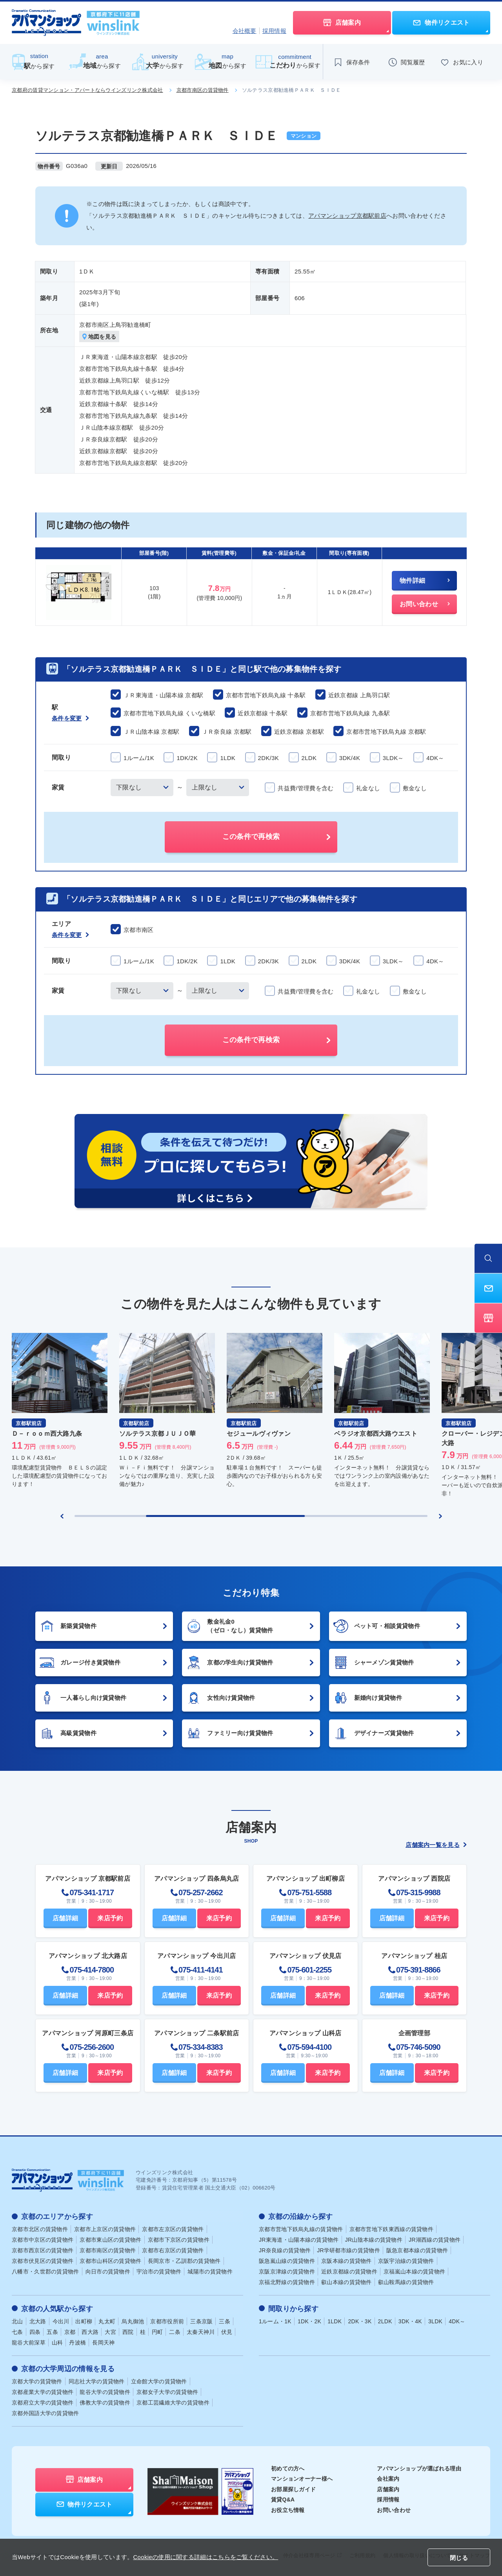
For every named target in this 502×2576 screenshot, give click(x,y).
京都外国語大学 (45, 2413)
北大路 (37, 2321)
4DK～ (457, 2321)
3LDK (435, 2321)
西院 (128, 2331)
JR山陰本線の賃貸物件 (373, 2240)
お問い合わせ (394, 2510)
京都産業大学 (42, 2391)
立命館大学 (159, 2381)
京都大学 (37, 2381)
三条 (224, 2321)
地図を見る (99, 336)
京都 (70, 2331)
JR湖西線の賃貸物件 (434, 2240)
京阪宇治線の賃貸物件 (406, 2261)
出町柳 (83, 2321)
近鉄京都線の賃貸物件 (349, 2271)
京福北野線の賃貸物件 (287, 2282)
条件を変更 (70, 718)
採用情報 (274, 30)
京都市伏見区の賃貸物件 (42, 2261)
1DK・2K (309, 2321)
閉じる (459, 2557)
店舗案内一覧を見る (436, 1844)
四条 (35, 2331)
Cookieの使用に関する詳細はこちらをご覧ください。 (205, 2557)
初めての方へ (288, 2468)
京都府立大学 (42, 2402)
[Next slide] (440, 1516)
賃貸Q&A (283, 2499)
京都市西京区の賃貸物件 (42, 2250)
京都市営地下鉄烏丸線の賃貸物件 (301, 2229)
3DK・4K (410, 2321)
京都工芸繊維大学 (172, 2402)
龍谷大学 (105, 2391)
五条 (52, 2331)
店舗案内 (388, 2489)
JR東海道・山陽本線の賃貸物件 (299, 2240)
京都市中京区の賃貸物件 (42, 2240)
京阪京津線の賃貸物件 (287, 2271)
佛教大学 (105, 2402)
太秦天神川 (201, 2331)
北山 (17, 2321)
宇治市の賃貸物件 (158, 2271)
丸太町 (106, 2321)
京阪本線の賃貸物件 (346, 2261)
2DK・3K (359, 2321)
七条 (17, 2331)
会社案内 (388, 2479)
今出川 (61, 2321)
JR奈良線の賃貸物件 (285, 2250)
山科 (57, 2342)
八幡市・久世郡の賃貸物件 (45, 2271)
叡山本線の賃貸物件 (346, 2282)
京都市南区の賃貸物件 (202, 90)
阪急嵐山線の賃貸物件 (287, 2261)
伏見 (227, 2331)
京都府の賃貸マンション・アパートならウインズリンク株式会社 (87, 90)
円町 (157, 2331)
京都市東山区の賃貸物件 (110, 2240)
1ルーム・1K (275, 2321)
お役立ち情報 (288, 2510)
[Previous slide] (62, 1516)
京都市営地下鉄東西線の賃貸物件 (391, 2229)
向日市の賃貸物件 (107, 2271)
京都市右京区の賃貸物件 (173, 2250)
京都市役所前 (167, 2321)
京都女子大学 (167, 2391)
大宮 (110, 2331)
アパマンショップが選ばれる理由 (419, 2468)
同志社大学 (97, 2381)
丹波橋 (77, 2342)
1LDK (334, 2321)
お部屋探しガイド (293, 2489)
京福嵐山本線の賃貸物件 (414, 2271)
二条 (174, 2331)
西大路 (90, 2331)
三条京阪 (201, 2321)
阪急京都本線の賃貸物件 (417, 2250)
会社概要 (244, 30)
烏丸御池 (133, 2321)
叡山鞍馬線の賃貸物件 (406, 2282)
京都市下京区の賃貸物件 (178, 2240)
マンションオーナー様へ (302, 2479)
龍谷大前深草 (28, 2342)
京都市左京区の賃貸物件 (173, 2229)
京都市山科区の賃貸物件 (110, 2261)
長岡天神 (103, 2342)
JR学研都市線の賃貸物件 (348, 2250)
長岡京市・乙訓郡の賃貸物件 (184, 2261)
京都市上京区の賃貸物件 (105, 2229)
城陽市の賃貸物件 (209, 2271)
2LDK (385, 2321)
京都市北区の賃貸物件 (40, 2229)
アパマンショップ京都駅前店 (347, 215)
